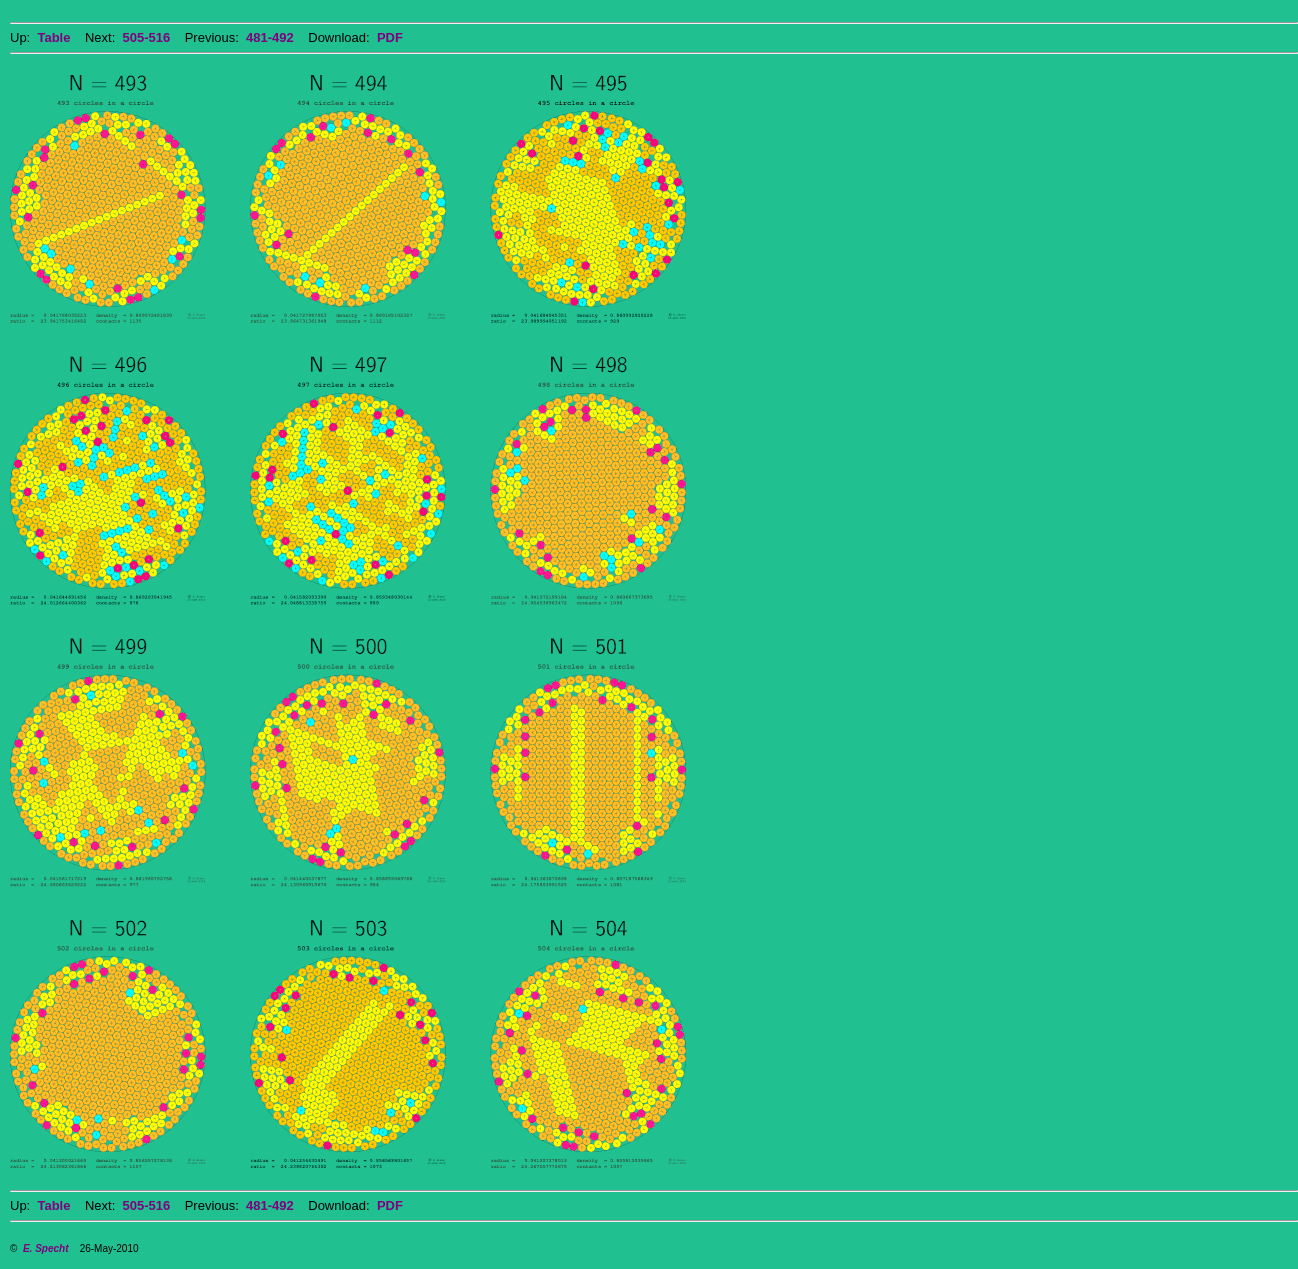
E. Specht (46, 1248)
